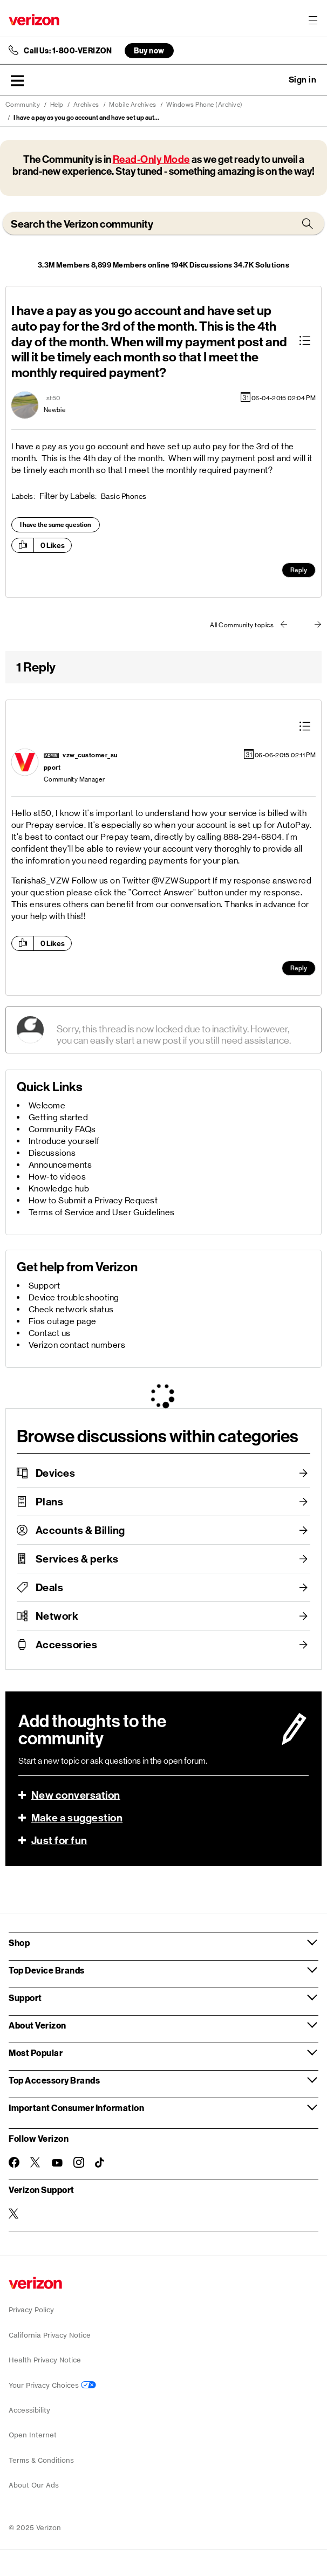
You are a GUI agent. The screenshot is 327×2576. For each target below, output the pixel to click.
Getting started (58, 1117)
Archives (86, 104)
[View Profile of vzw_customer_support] (81, 761)
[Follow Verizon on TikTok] (100, 2162)
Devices (56, 1473)
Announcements (60, 1165)
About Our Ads (34, 2485)
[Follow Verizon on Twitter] (35, 2162)
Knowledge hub (59, 1188)
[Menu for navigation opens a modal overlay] (313, 20)
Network (57, 1615)
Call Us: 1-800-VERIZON (68, 50)
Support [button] (25, 1997)
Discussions (52, 1153)
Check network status (71, 1309)
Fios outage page (63, 1321)
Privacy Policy (31, 2310)
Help (57, 104)
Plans (50, 1501)
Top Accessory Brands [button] (54, 2080)
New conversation (75, 1795)
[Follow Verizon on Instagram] (78, 2162)
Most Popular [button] (36, 2052)
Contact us (50, 1333)
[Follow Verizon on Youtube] (57, 2162)
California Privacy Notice (50, 2335)
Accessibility (29, 2410)
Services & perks (77, 1558)
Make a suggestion (77, 1817)
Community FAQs (62, 1129)
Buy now (149, 50)
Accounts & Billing (80, 1530)
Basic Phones (124, 496)
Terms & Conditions (41, 2460)
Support (44, 1285)
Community (22, 104)
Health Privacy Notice (45, 2360)
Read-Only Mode (151, 159)
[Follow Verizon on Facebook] (14, 2162)
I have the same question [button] (55, 525)
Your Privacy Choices (52, 2385)
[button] (17, 80)
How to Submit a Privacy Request (93, 1200)
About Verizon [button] (37, 2025)
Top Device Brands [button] (47, 1970)
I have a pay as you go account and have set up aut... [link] (86, 117)
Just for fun (59, 1840)
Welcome (47, 1105)
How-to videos (57, 1176)
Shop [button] (19, 1942)
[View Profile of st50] (53, 398)
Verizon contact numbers (77, 1345)
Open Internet (33, 2435)
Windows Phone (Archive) (204, 104)
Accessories (67, 1644)
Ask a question (273, 79)
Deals (50, 1587)
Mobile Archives (132, 104)
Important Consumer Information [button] (76, 2107)
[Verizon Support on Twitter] (14, 2213)
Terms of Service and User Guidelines (102, 1212)
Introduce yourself (64, 1141)
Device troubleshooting (74, 1297)
